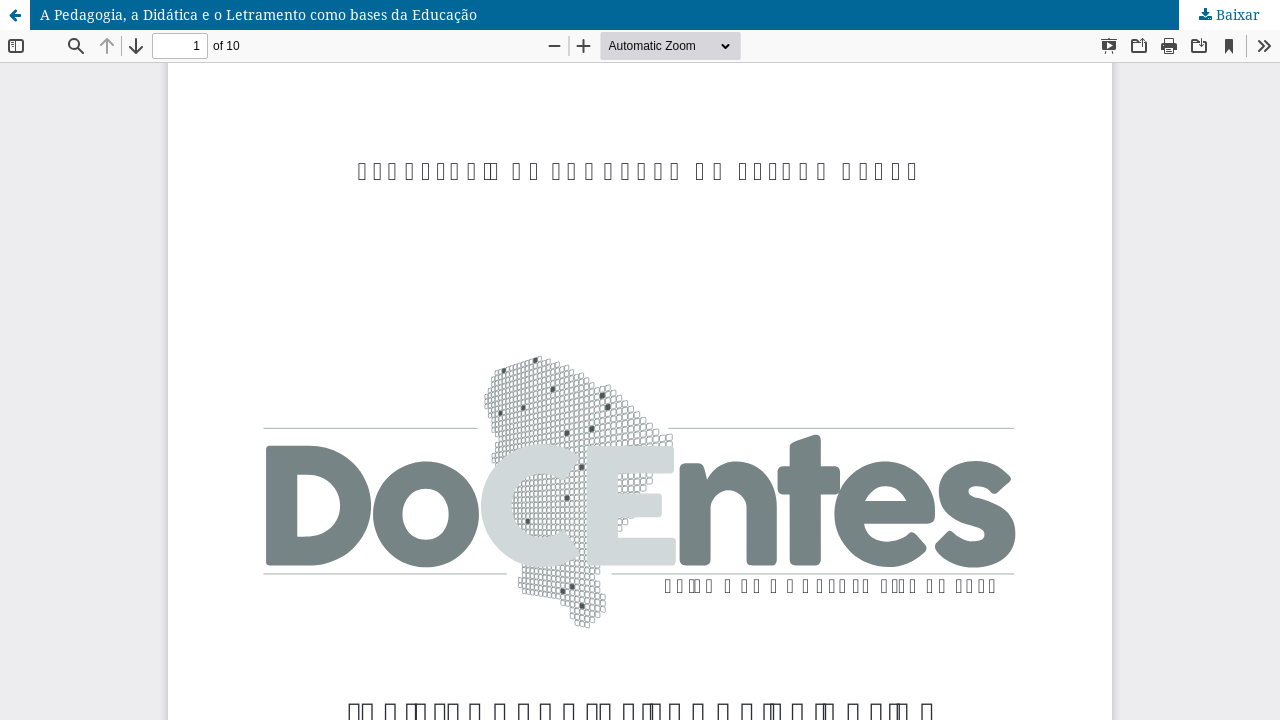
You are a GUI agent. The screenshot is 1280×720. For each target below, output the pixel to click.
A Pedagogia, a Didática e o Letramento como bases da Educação (258, 14)
